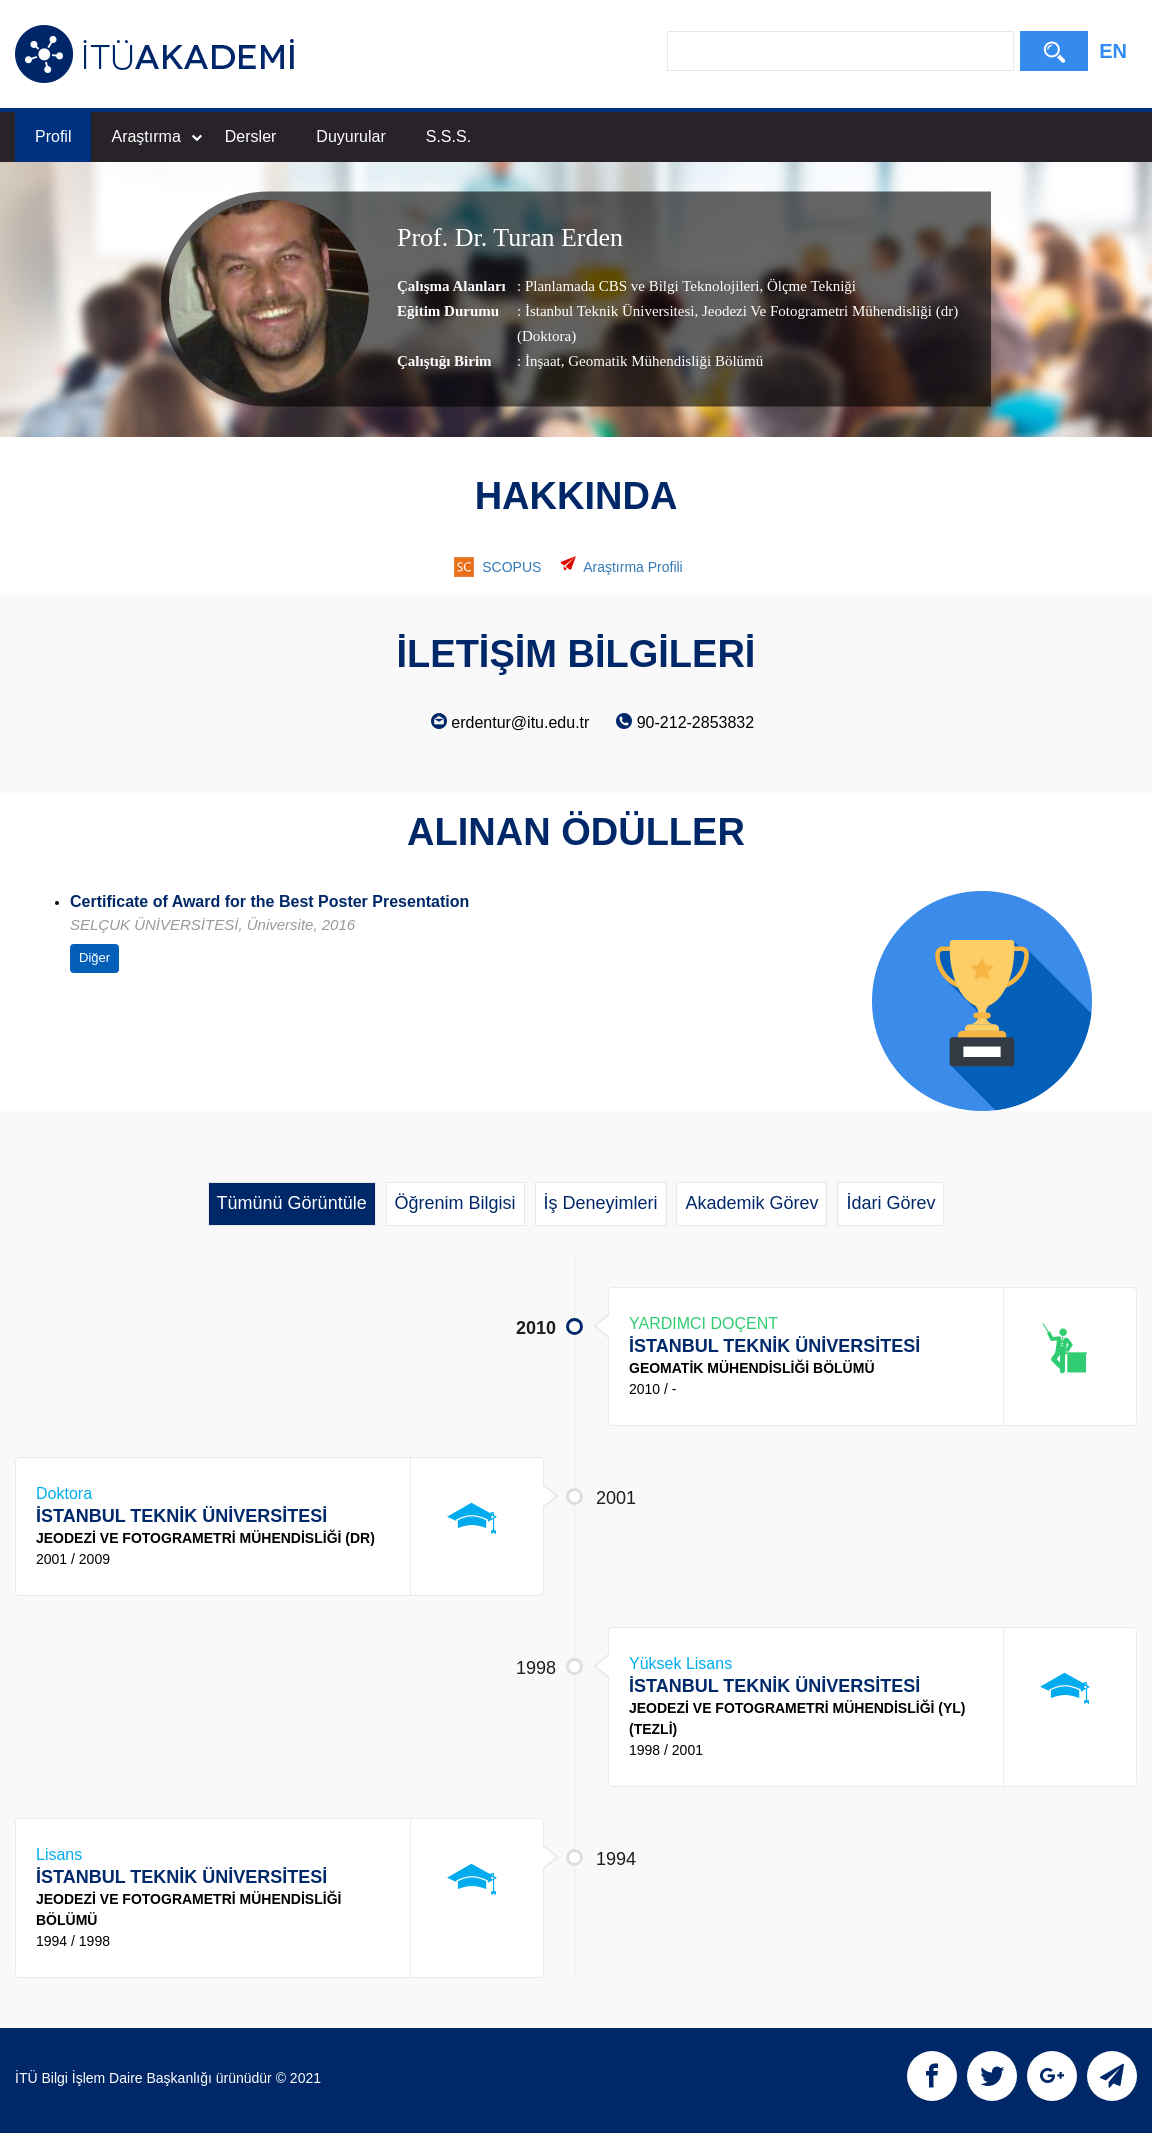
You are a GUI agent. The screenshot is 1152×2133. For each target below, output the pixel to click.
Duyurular (350, 136)
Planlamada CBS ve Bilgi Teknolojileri (642, 286)
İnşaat (543, 361)
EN (1113, 51)
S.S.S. (448, 136)
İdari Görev (890, 1203)
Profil (53, 136)
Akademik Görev (751, 1203)
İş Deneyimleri (601, 1203)
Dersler (251, 136)
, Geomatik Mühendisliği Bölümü (662, 361)
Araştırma (156, 136)
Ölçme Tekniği (809, 286)
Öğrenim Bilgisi (455, 1203)
